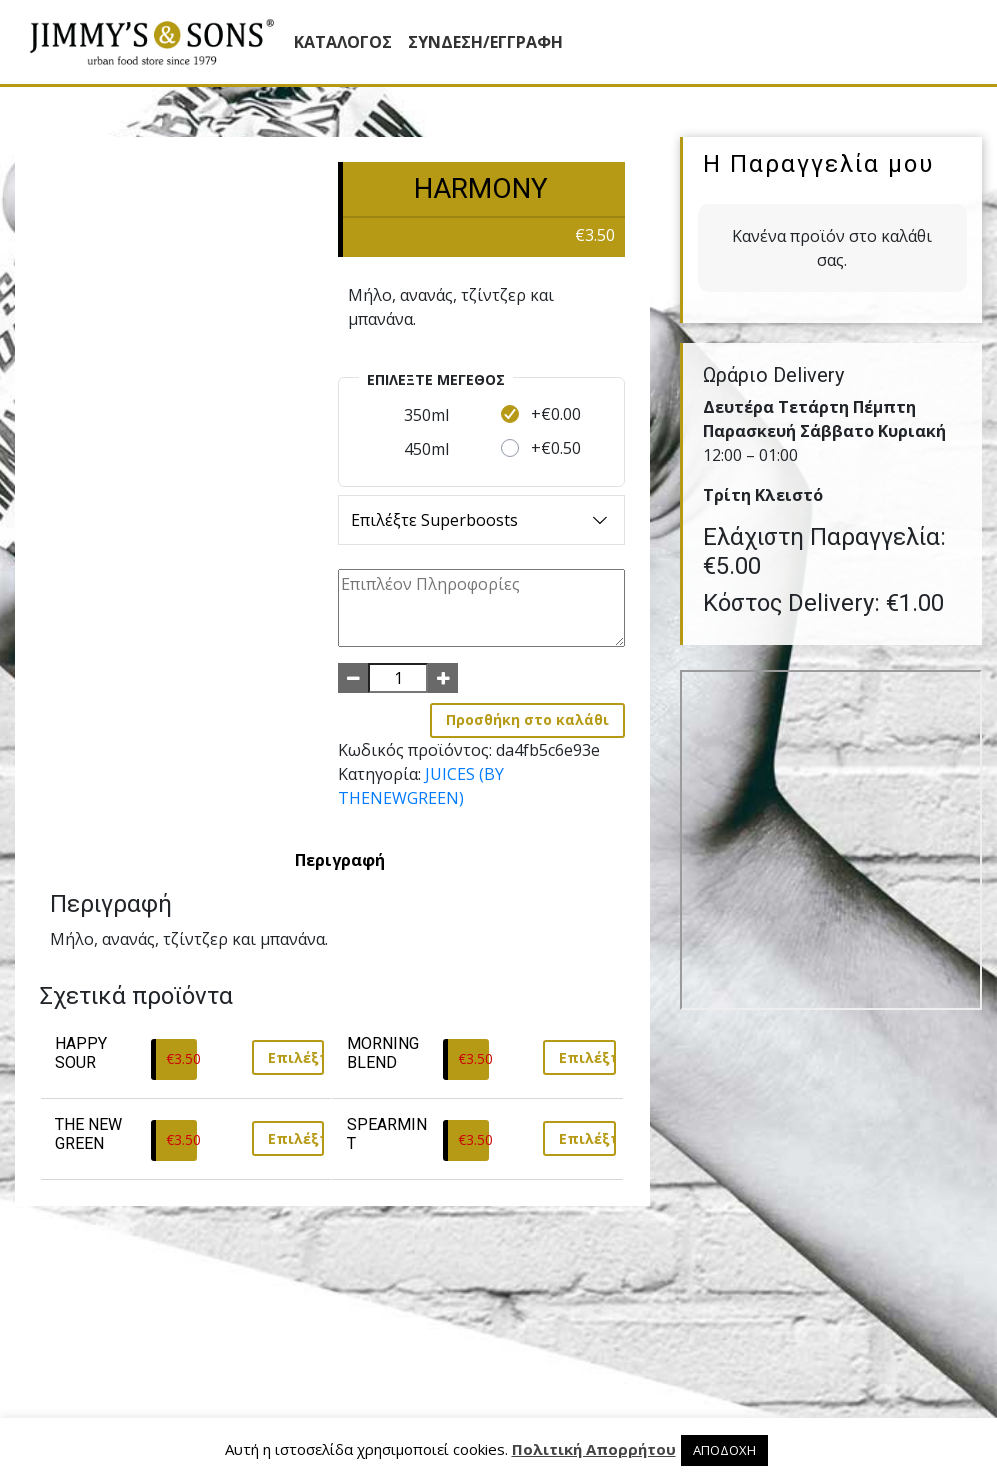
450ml (426, 449)
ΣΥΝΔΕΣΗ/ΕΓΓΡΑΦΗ (485, 42)
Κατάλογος (343, 42)
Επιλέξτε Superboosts (481, 520)
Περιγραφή (340, 860)
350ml (426, 415)
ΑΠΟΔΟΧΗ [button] (724, 1450)
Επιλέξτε (296, 1057)
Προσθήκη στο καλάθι (527, 719)
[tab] (340, 860)
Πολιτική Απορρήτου (594, 1449)
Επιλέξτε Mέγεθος (436, 379)
